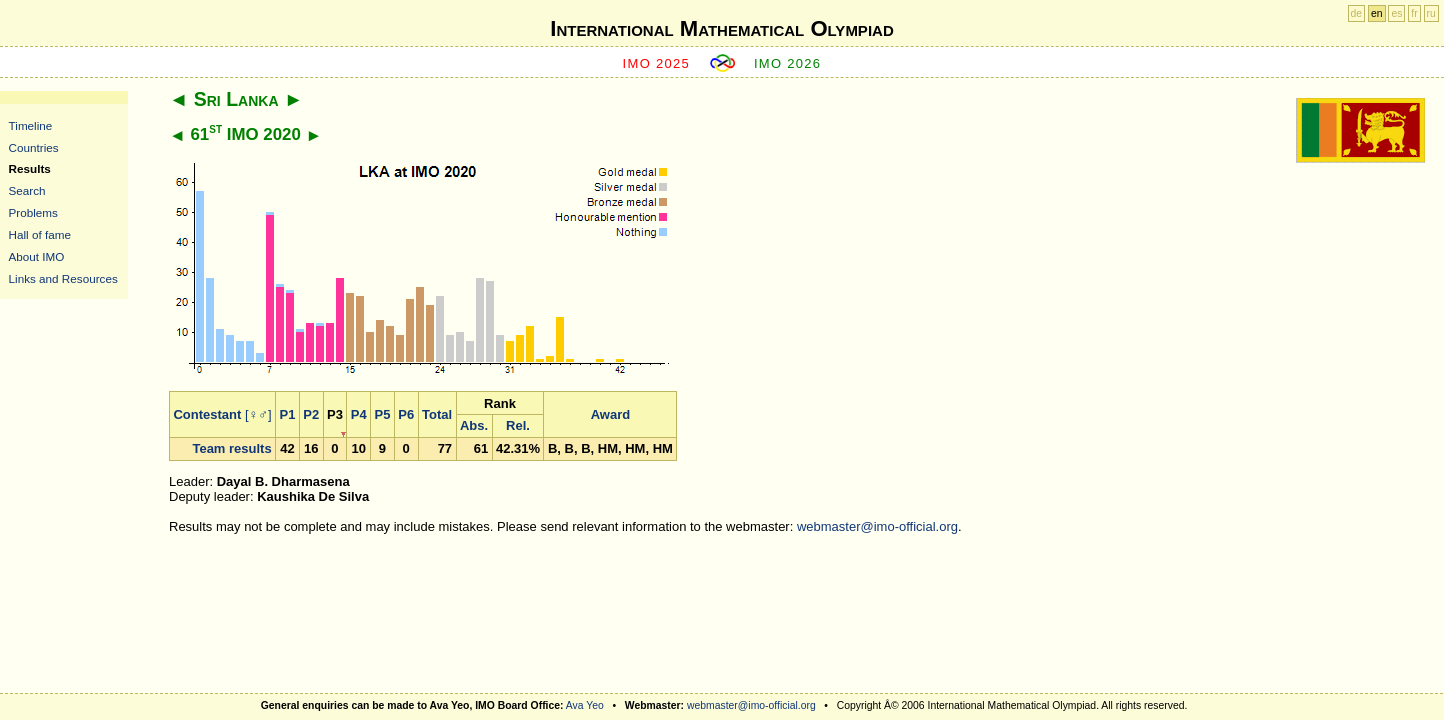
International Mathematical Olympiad (721, 28)
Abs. (474, 425)
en (1377, 13)
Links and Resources (63, 278)
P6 (406, 414)
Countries (34, 147)
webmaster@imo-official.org (877, 526)
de (1357, 13)
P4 (359, 414)
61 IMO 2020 (245, 134)
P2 (311, 414)
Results (30, 168)
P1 (288, 414)
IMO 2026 (788, 63)
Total (437, 414)
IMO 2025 (657, 63)
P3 (335, 414)
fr (1414, 13)
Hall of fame (40, 234)
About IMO (37, 256)
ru (1431, 13)
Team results (231, 448)
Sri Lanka (236, 99)
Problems (33, 212)
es (1396, 13)
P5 (383, 414)
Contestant (207, 414)
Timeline (31, 125)
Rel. (518, 425)
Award (611, 414)
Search (27, 190)
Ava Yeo (585, 705)
